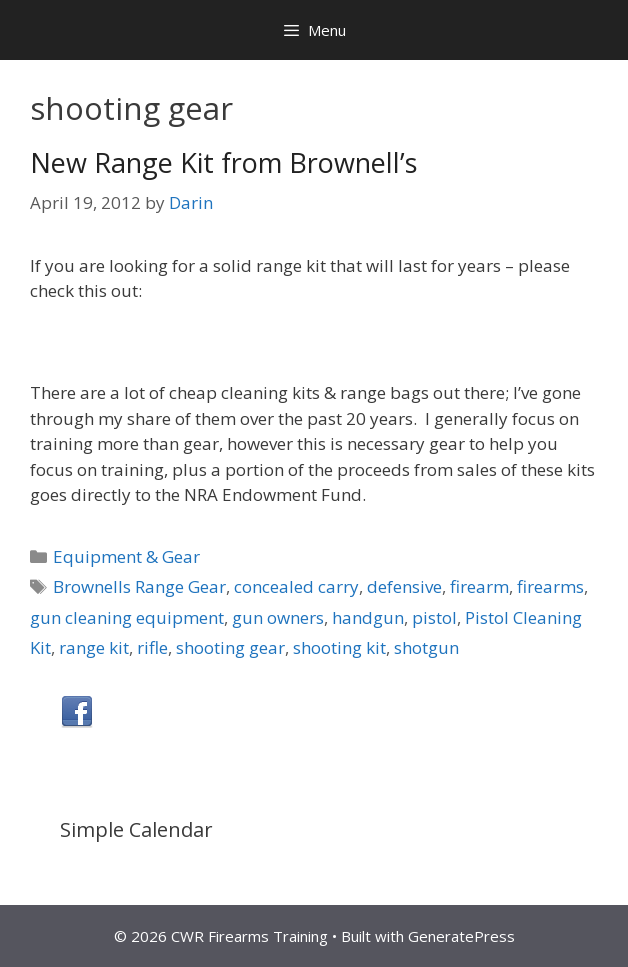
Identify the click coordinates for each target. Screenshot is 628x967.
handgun (368, 617)
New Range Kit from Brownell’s (223, 162)
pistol (434, 617)
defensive (404, 586)
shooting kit (339, 647)
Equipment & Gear (126, 556)
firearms (550, 586)
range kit (94, 647)
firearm (479, 586)
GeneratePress (461, 936)
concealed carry (296, 586)
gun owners (278, 617)
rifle (152, 647)
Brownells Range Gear (139, 586)
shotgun (426, 647)
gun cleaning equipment (127, 617)
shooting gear (230, 647)
